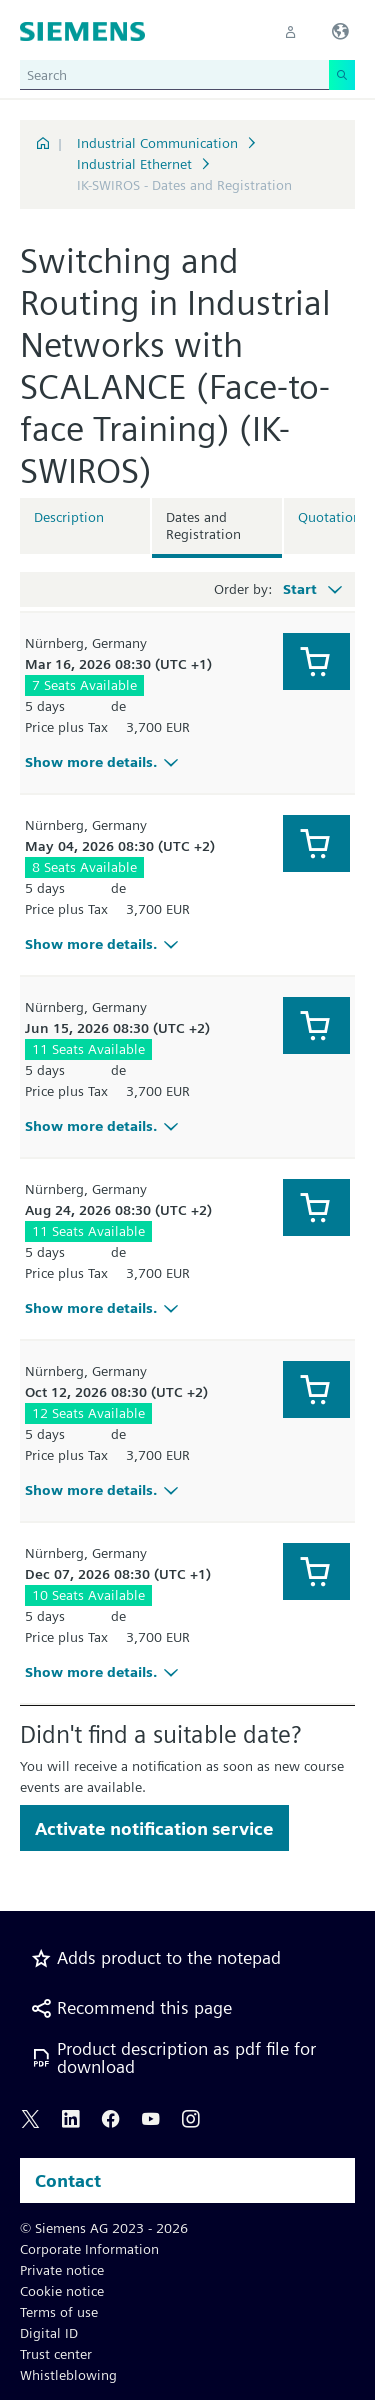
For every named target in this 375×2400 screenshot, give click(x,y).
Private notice (62, 2270)
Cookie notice (62, 2291)
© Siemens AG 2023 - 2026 (104, 2228)
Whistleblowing (68, 2375)
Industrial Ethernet (134, 164)
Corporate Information (89, 2249)
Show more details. (104, 762)
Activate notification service (154, 1828)
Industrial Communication (157, 143)
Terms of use (59, 2312)
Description (69, 517)
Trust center (56, 2354)
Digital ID (49, 2333)
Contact (68, 2180)
